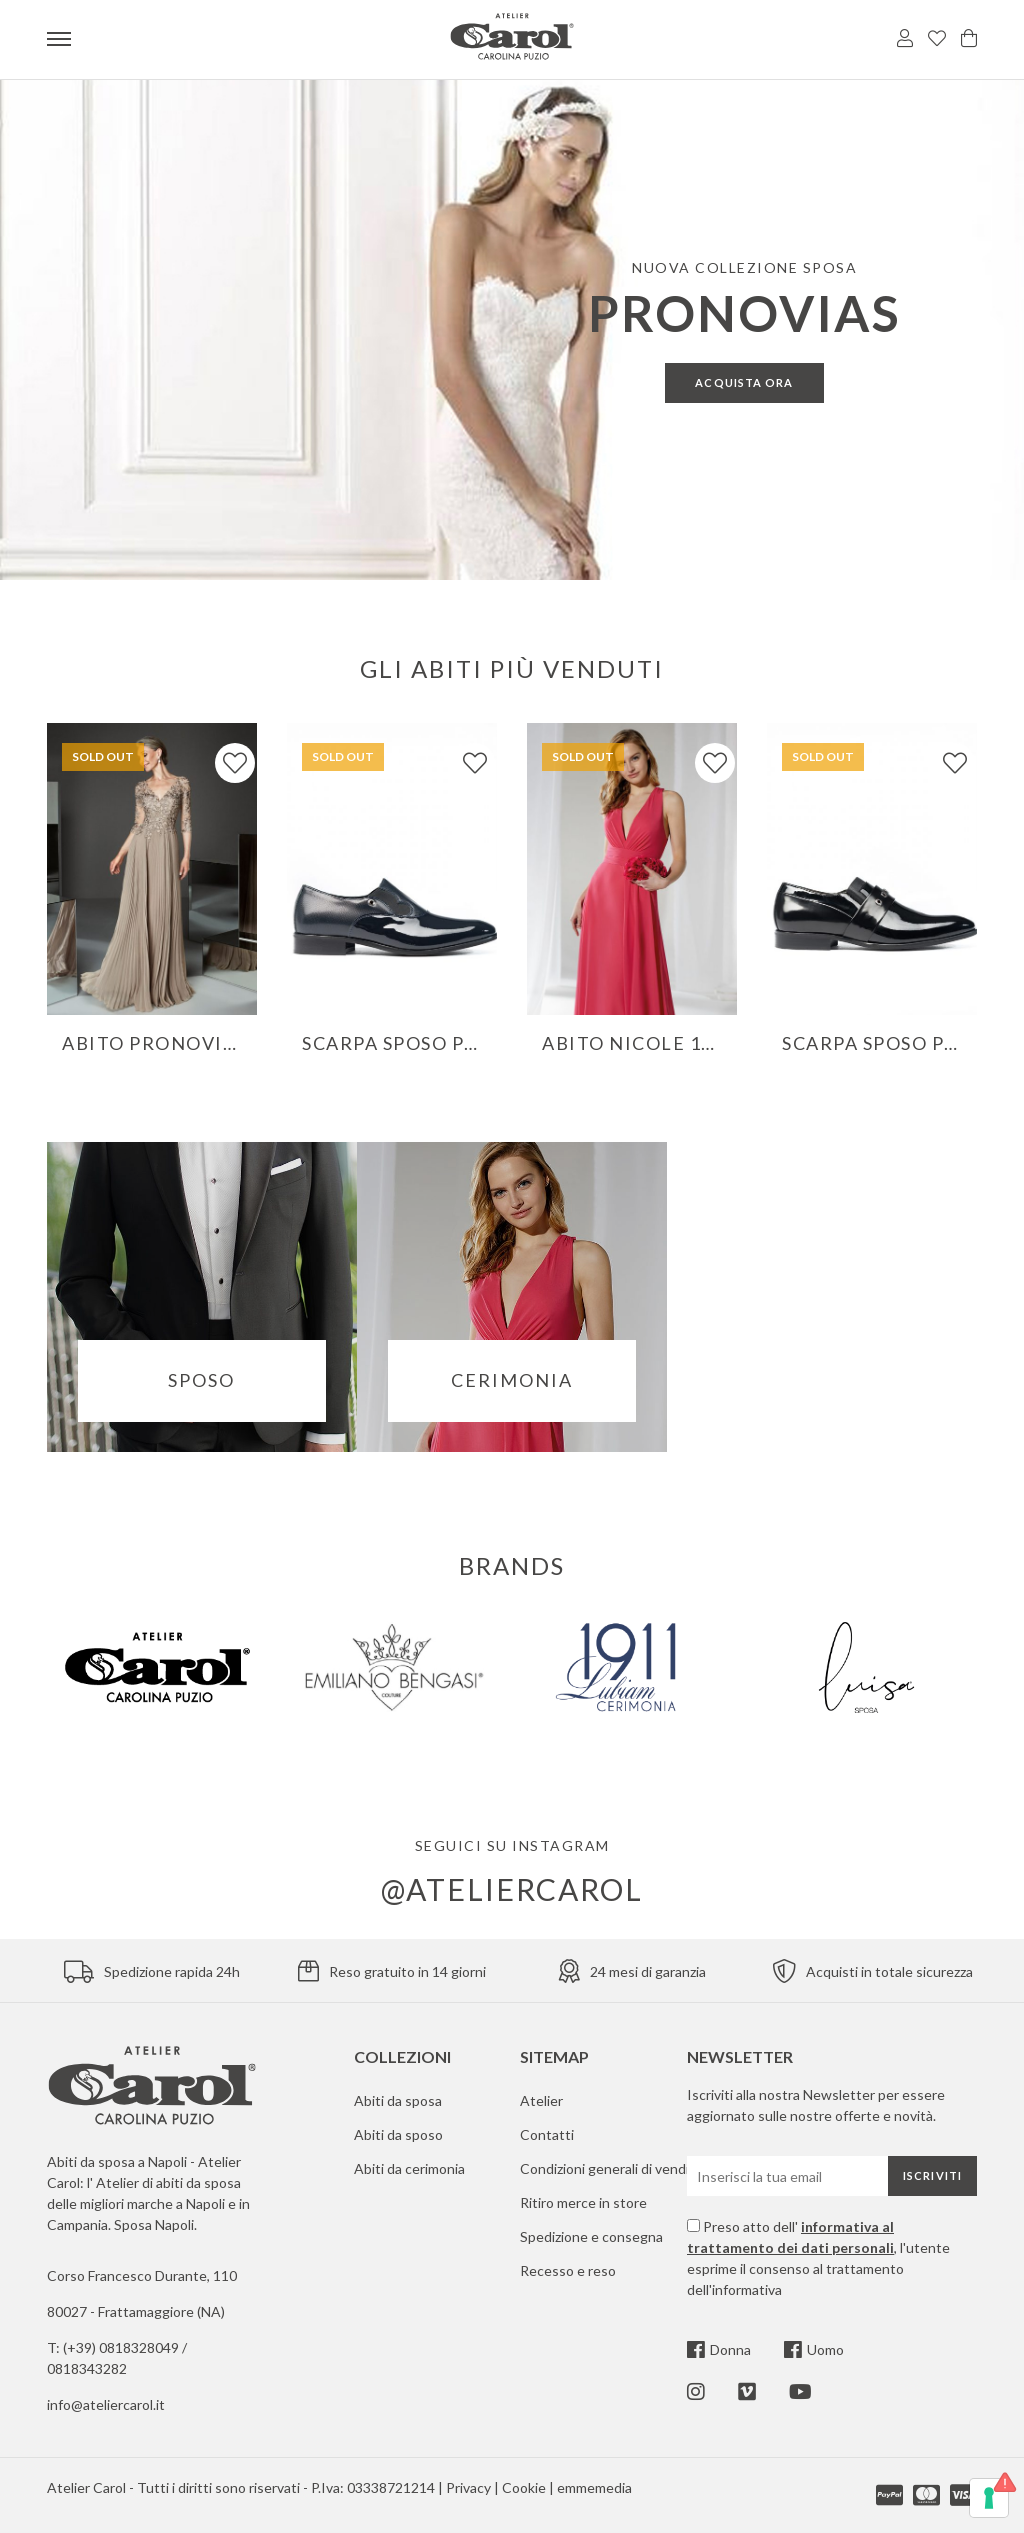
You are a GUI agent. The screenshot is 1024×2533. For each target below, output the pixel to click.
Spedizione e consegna (591, 2236)
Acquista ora (744, 382)
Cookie (524, 2487)
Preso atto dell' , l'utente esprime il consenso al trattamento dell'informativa (818, 2258)
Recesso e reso (568, 2270)
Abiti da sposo (398, 2134)
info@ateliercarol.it (106, 2404)
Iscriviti (932, 2175)
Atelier (541, 2100)
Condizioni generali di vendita (611, 2168)
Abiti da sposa (398, 2100)
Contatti (547, 2134)
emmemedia (594, 2487)
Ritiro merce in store (583, 2202)
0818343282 (87, 2368)
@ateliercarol (512, 1889)
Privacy (468, 2487)
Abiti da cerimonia (409, 2168)
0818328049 (140, 2347)
